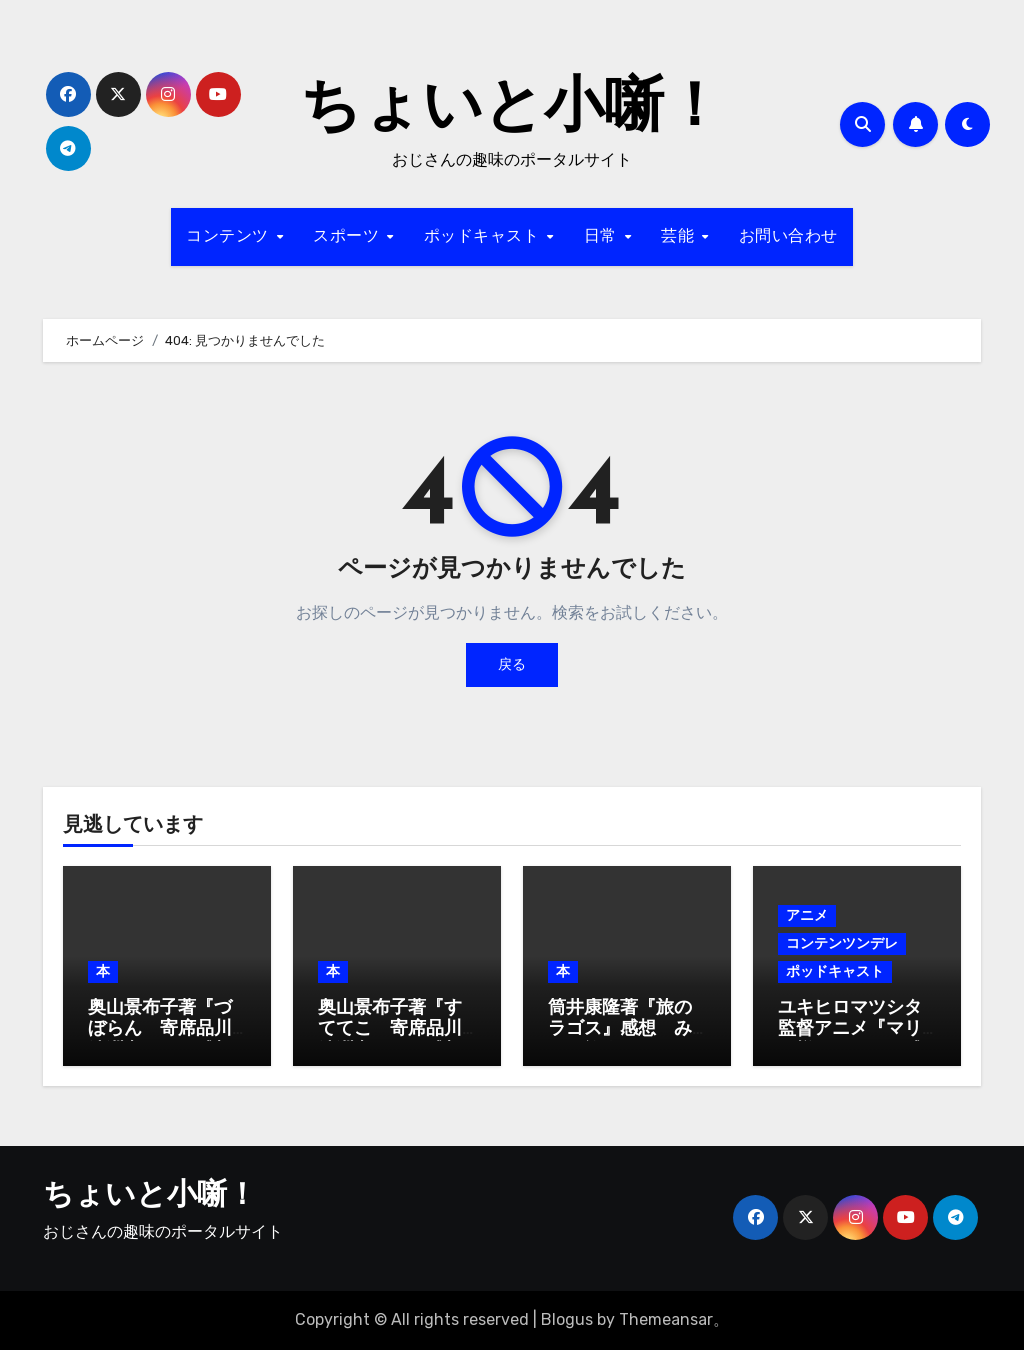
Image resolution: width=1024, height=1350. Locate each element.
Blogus (567, 1319)
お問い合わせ (788, 237)
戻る (512, 664)
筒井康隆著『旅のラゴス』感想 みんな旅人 (620, 1030)
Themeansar (666, 1319)
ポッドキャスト (484, 237)
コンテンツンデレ (842, 943)
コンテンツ (230, 237)
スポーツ (349, 237)
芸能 (680, 237)
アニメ (807, 915)
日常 (603, 237)
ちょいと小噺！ (512, 110)
